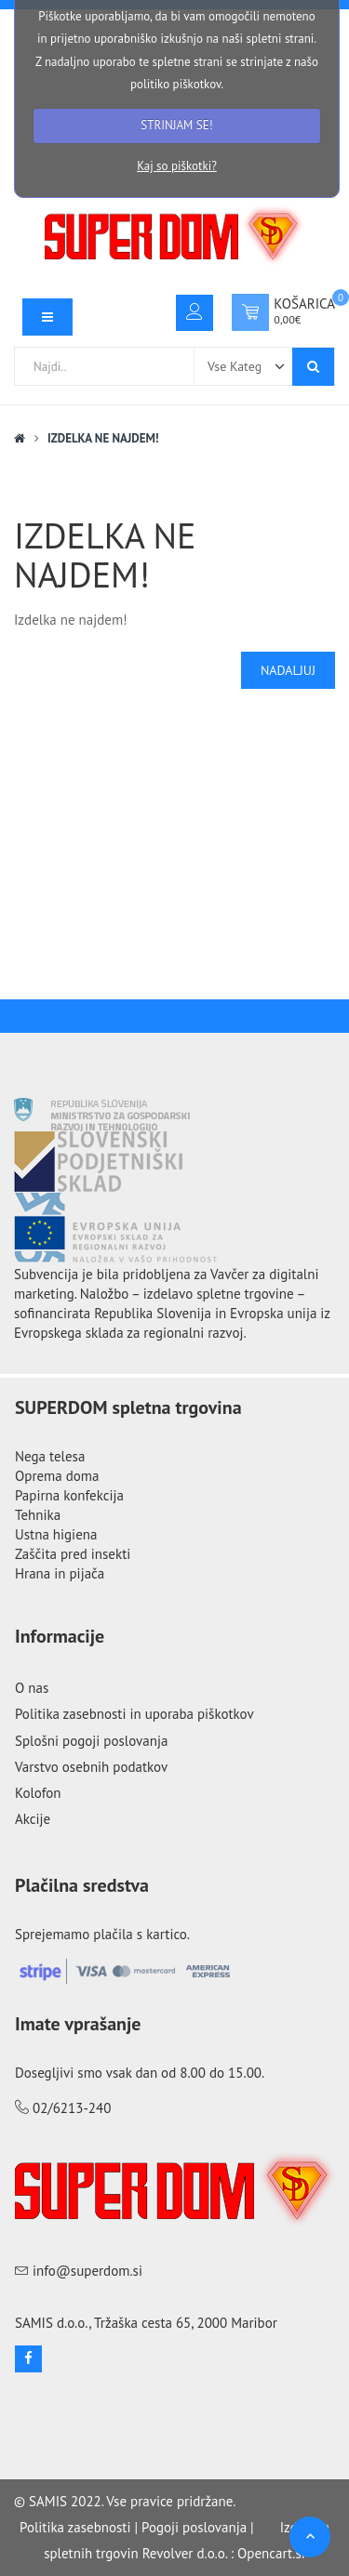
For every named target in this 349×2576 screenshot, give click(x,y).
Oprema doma (57, 1476)
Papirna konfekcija (69, 1495)
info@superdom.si (87, 2270)
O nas (31, 1688)
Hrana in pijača (59, 1573)
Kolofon (38, 1793)
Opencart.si (271, 2553)
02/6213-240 (72, 2108)
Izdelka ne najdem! (103, 438)
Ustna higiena (56, 1534)
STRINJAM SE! (176, 125)
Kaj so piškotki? (177, 166)
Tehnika (37, 1515)
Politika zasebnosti (75, 2527)
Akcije (32, 1819)
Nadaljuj (288, 670)
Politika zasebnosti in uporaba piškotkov (134, 1714)
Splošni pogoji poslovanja (91, 1741)
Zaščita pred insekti (72, 1554)
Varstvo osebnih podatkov (91, 1767)
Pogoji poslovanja (194, 2527)
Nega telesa (50, 1456)
